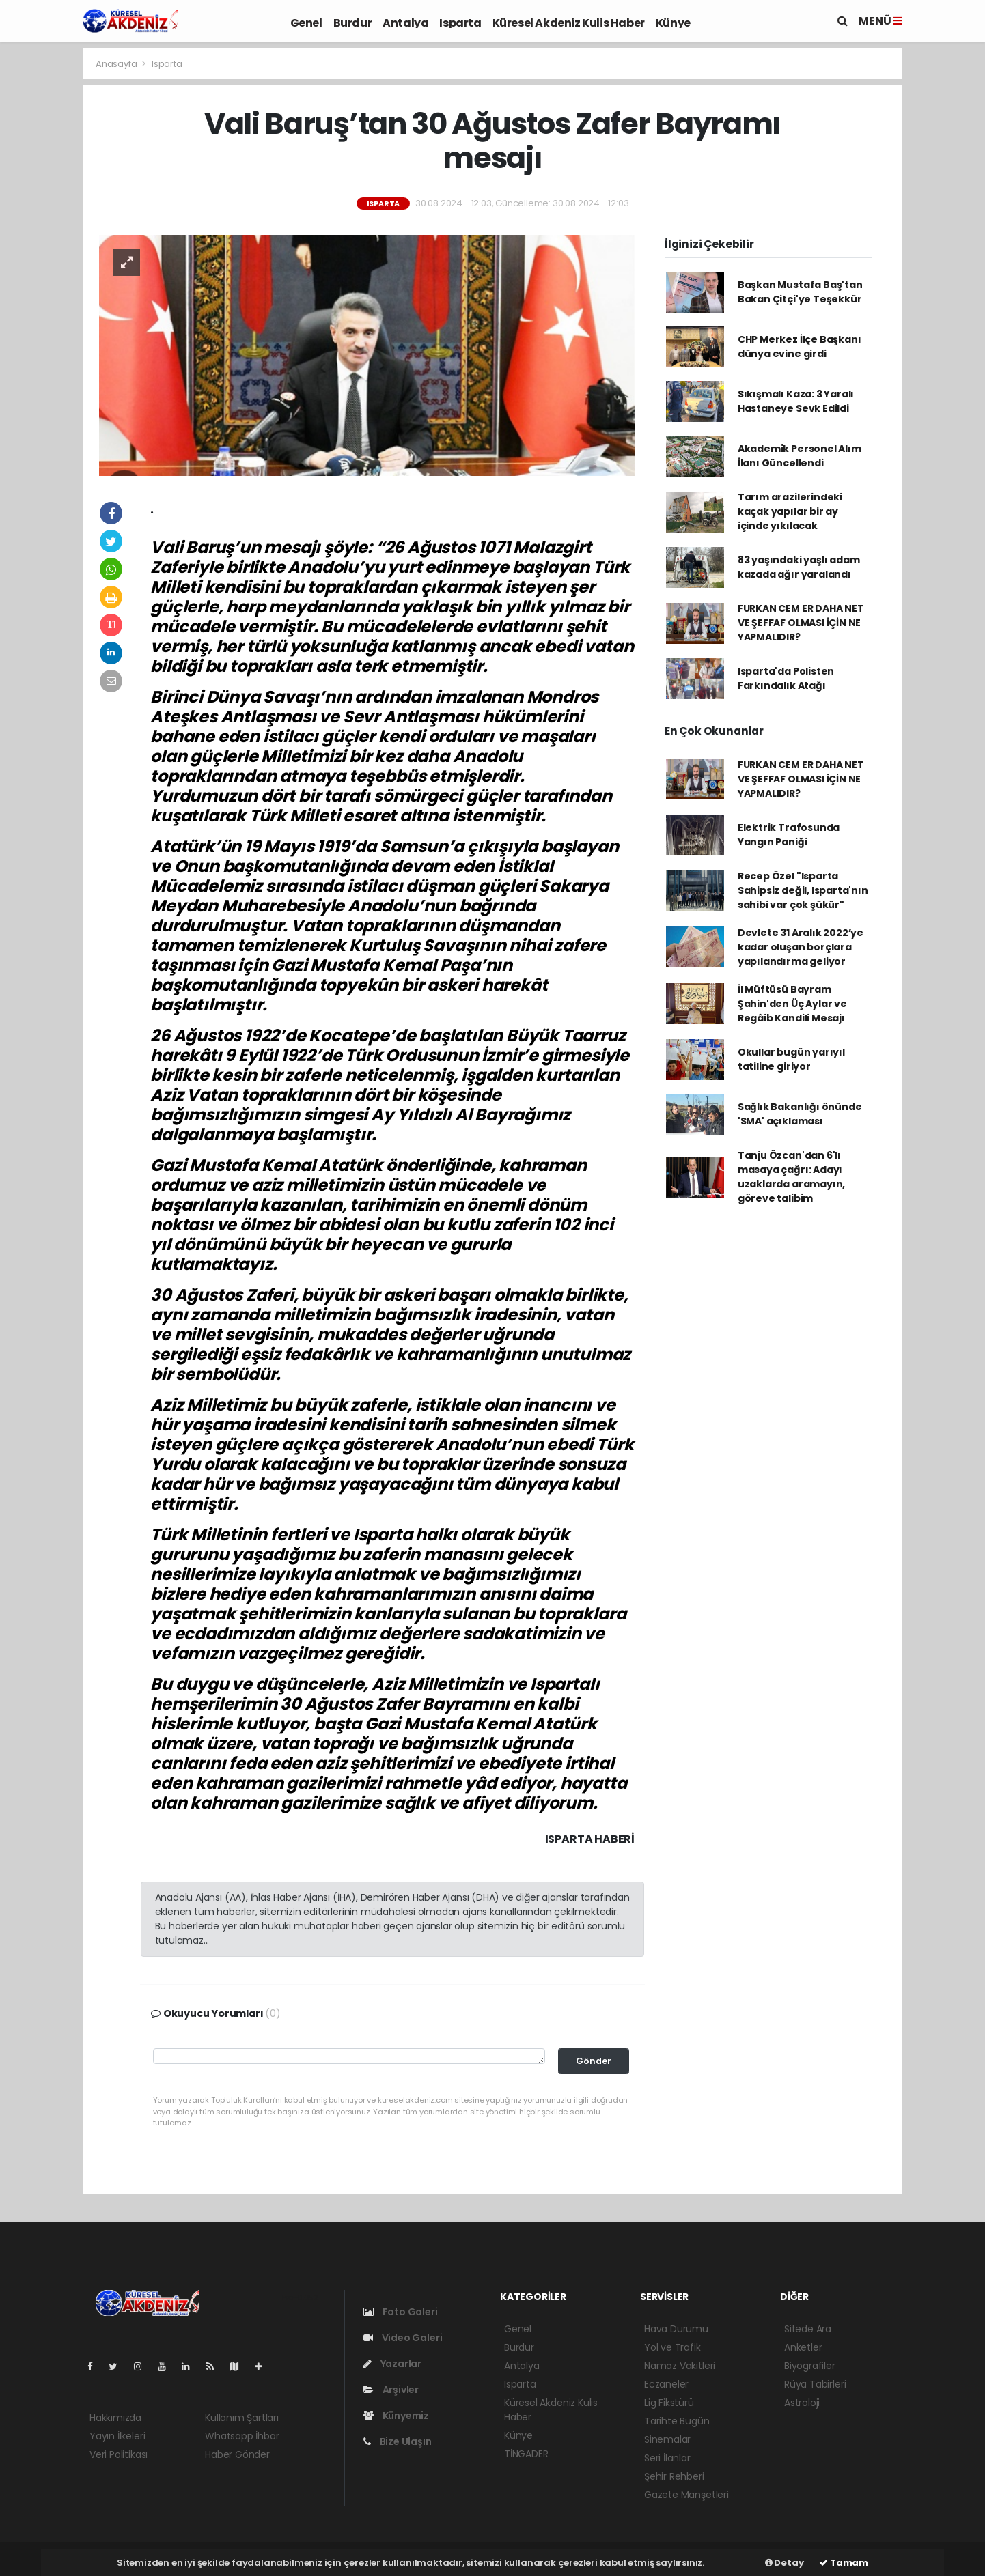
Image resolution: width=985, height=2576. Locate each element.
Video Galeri (402, 2338)
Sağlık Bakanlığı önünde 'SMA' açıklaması (800, 1114)
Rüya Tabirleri (815, 2384)
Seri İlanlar (667, 2458)
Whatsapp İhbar (242, 2436)
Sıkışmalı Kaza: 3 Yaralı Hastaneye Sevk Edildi (796, 401)
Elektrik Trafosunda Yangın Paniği (789, 835)
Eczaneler (666, 2384)
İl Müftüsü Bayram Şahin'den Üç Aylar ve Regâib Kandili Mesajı (792, 1003)
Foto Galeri (400, 2312)
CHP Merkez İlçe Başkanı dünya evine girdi (799, 346)
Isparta (460, 23)
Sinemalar (667, 2439)
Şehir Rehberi (674, 2476)
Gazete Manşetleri (686, 2495)
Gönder (593, 2061)
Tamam (843, 2562)
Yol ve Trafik (672, 2347)
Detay (784, 2562)
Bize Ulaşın (397, 2441)
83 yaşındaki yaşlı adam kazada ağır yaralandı (799, 567)
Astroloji (802, 2402)
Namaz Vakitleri (679, 2366)
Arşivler (391, 2389)
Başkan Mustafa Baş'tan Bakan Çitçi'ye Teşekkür (800, 292)
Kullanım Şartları (242, 2417)
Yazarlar (392, 2363)
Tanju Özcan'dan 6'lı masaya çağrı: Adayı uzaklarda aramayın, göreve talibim (791, 1176)
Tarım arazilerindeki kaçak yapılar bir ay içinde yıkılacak (790, 511)
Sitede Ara (807, 2329)
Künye (673, 23)
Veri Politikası (118, 2454)
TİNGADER (526, 2454)
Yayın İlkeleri (117, 2436)
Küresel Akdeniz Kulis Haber (568, 23)
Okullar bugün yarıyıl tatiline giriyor (791, 1059)
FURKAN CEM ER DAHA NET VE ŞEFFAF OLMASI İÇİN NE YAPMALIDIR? (801, 622)
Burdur (352, 23)
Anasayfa (117, 63)
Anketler (803, 2347)
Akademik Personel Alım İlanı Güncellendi (799, 456)
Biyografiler (809, 2366)
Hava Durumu (676, 2329)
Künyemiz (396, 2415)
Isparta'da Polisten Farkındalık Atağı (786, 678)
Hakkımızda (115, 2417)
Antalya (405, 23)
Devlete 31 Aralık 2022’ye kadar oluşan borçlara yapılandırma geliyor (800, 947)
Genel (306, 23)
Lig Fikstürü (669, 2402)
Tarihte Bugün (677, 2421)
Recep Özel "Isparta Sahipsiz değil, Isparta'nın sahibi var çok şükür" (803, 890)
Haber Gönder (237, 2454)
